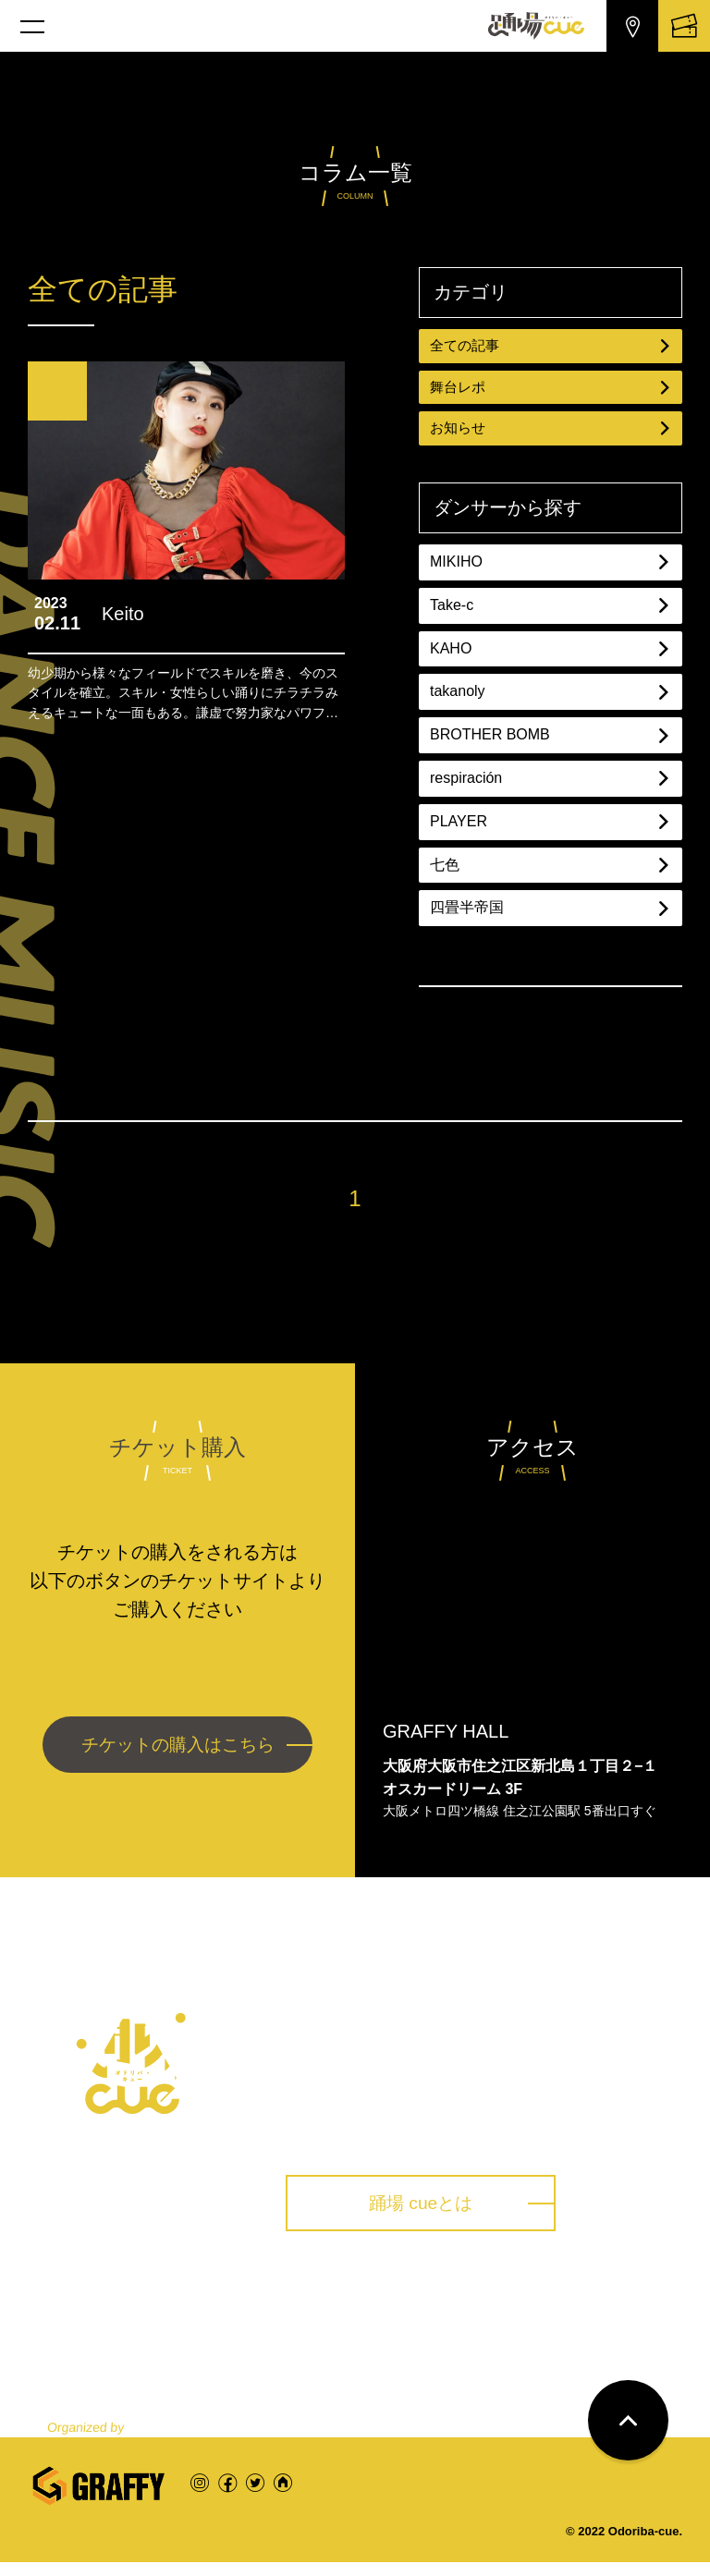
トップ (66, 2338)
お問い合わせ (621, 2338)
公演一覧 (184, 2338)
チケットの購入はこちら (178, 1754)
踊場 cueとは (434, 2213)
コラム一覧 (473, 2338)
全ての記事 (550, 346)
